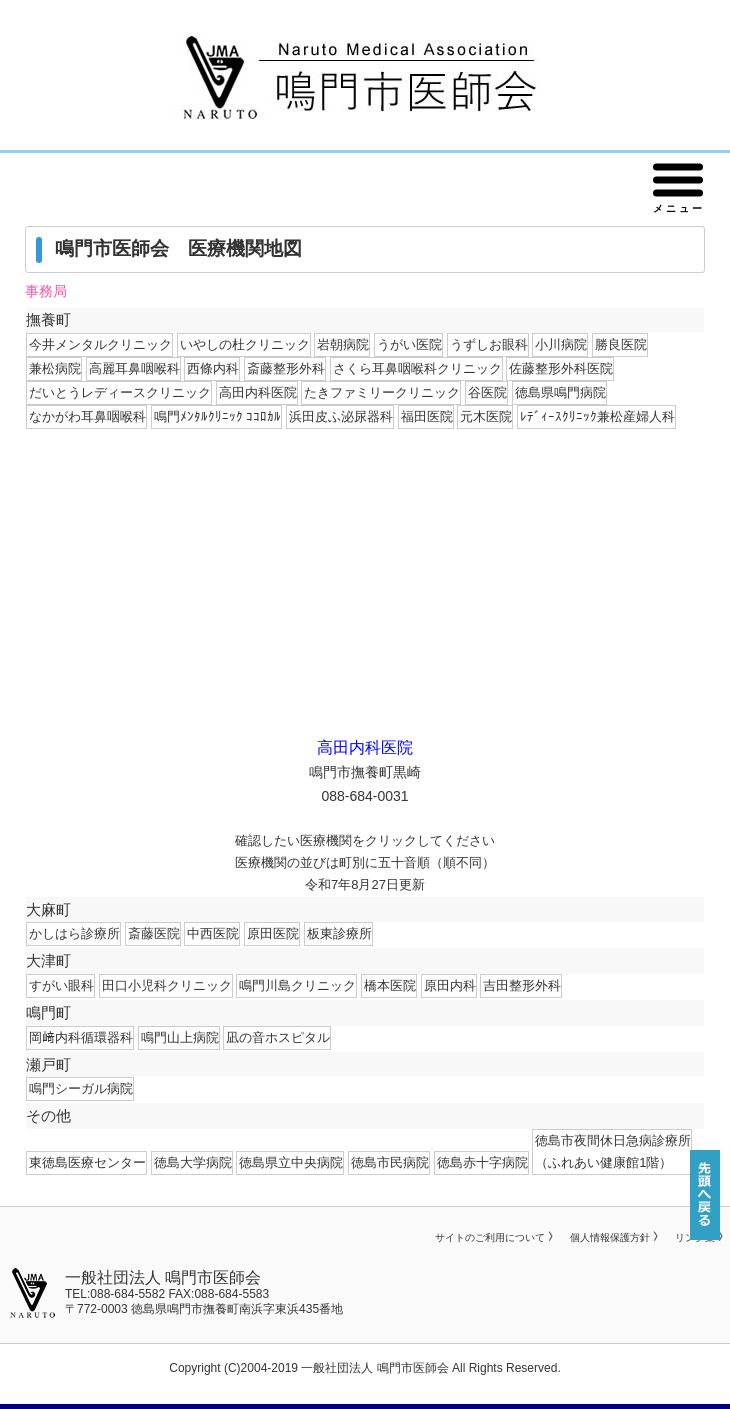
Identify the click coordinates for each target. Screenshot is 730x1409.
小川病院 (561, 344)
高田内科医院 (258, 392)
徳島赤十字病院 (482, 1162)
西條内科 (213, 368)
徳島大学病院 (193, 1162)
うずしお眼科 (489, 344)
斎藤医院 (154, 933)
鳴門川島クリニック (297, 985)
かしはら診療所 (74, 933)
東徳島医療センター (87, 1162)
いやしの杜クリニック (245, 344)
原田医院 (273, 933)
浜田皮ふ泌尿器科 (341, 416)
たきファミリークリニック (382, 392)
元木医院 (486, 416)
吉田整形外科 (522, 985)
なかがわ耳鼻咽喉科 (87, 416)
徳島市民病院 (390, 1162)
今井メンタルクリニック (100, 344)
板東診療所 (339, 933)
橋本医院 (390, 985)
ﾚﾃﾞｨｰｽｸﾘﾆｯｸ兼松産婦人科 (597, 416)
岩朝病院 (343, 344)
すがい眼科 (61, 985)
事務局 (46, 291)
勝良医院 (621, 344)
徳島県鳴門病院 (560, 392)
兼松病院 (55, 368)
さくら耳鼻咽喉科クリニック (417, 368)
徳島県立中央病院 (291, 1162)
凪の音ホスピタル (278, 1037)
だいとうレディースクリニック (120, 392)
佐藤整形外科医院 (561, 368)
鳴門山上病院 (180, 1037)
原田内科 (450, 985)
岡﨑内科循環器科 (81, 1037)
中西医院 (213, 933)
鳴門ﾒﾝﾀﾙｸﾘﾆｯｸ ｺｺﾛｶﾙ (218, 416)
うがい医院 (409, 344)
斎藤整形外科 (286, 368)
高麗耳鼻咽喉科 (134, 368)
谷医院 (487, 392)
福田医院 (427, 416)
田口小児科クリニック (167, 985)
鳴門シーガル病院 (81, 1088)
